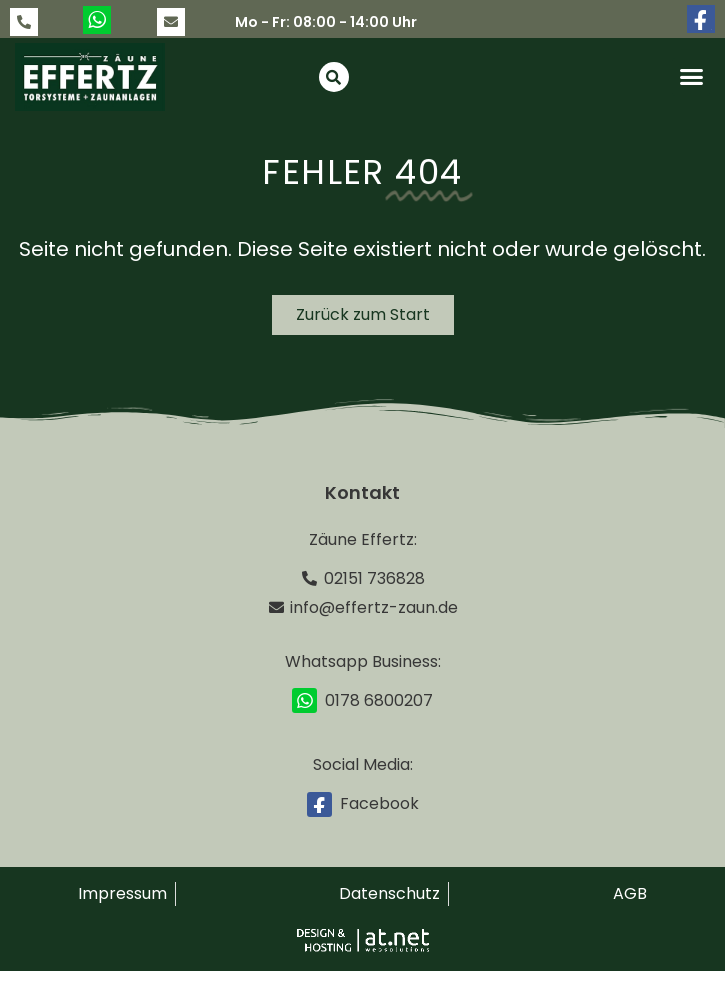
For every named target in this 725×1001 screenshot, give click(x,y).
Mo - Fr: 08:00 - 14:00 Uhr (326, 22)
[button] (691, 77)
